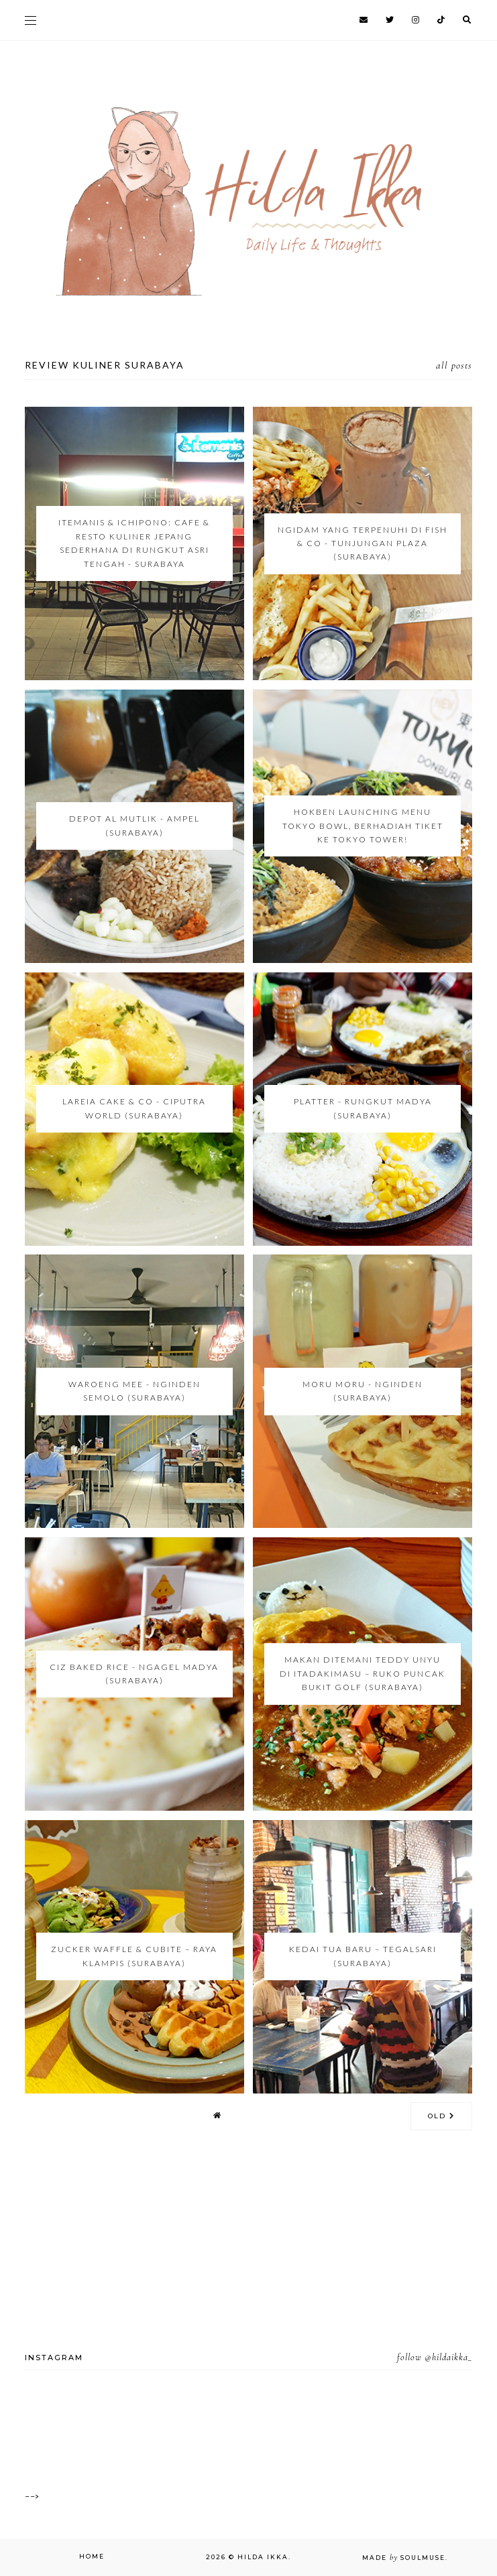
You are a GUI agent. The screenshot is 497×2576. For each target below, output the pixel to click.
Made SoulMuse (403, 2557)
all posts (454, 365)
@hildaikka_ (448, 2357)
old (441, 2116)
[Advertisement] (248, 2258)
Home (92, 2556)
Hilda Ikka (262, 2557)
